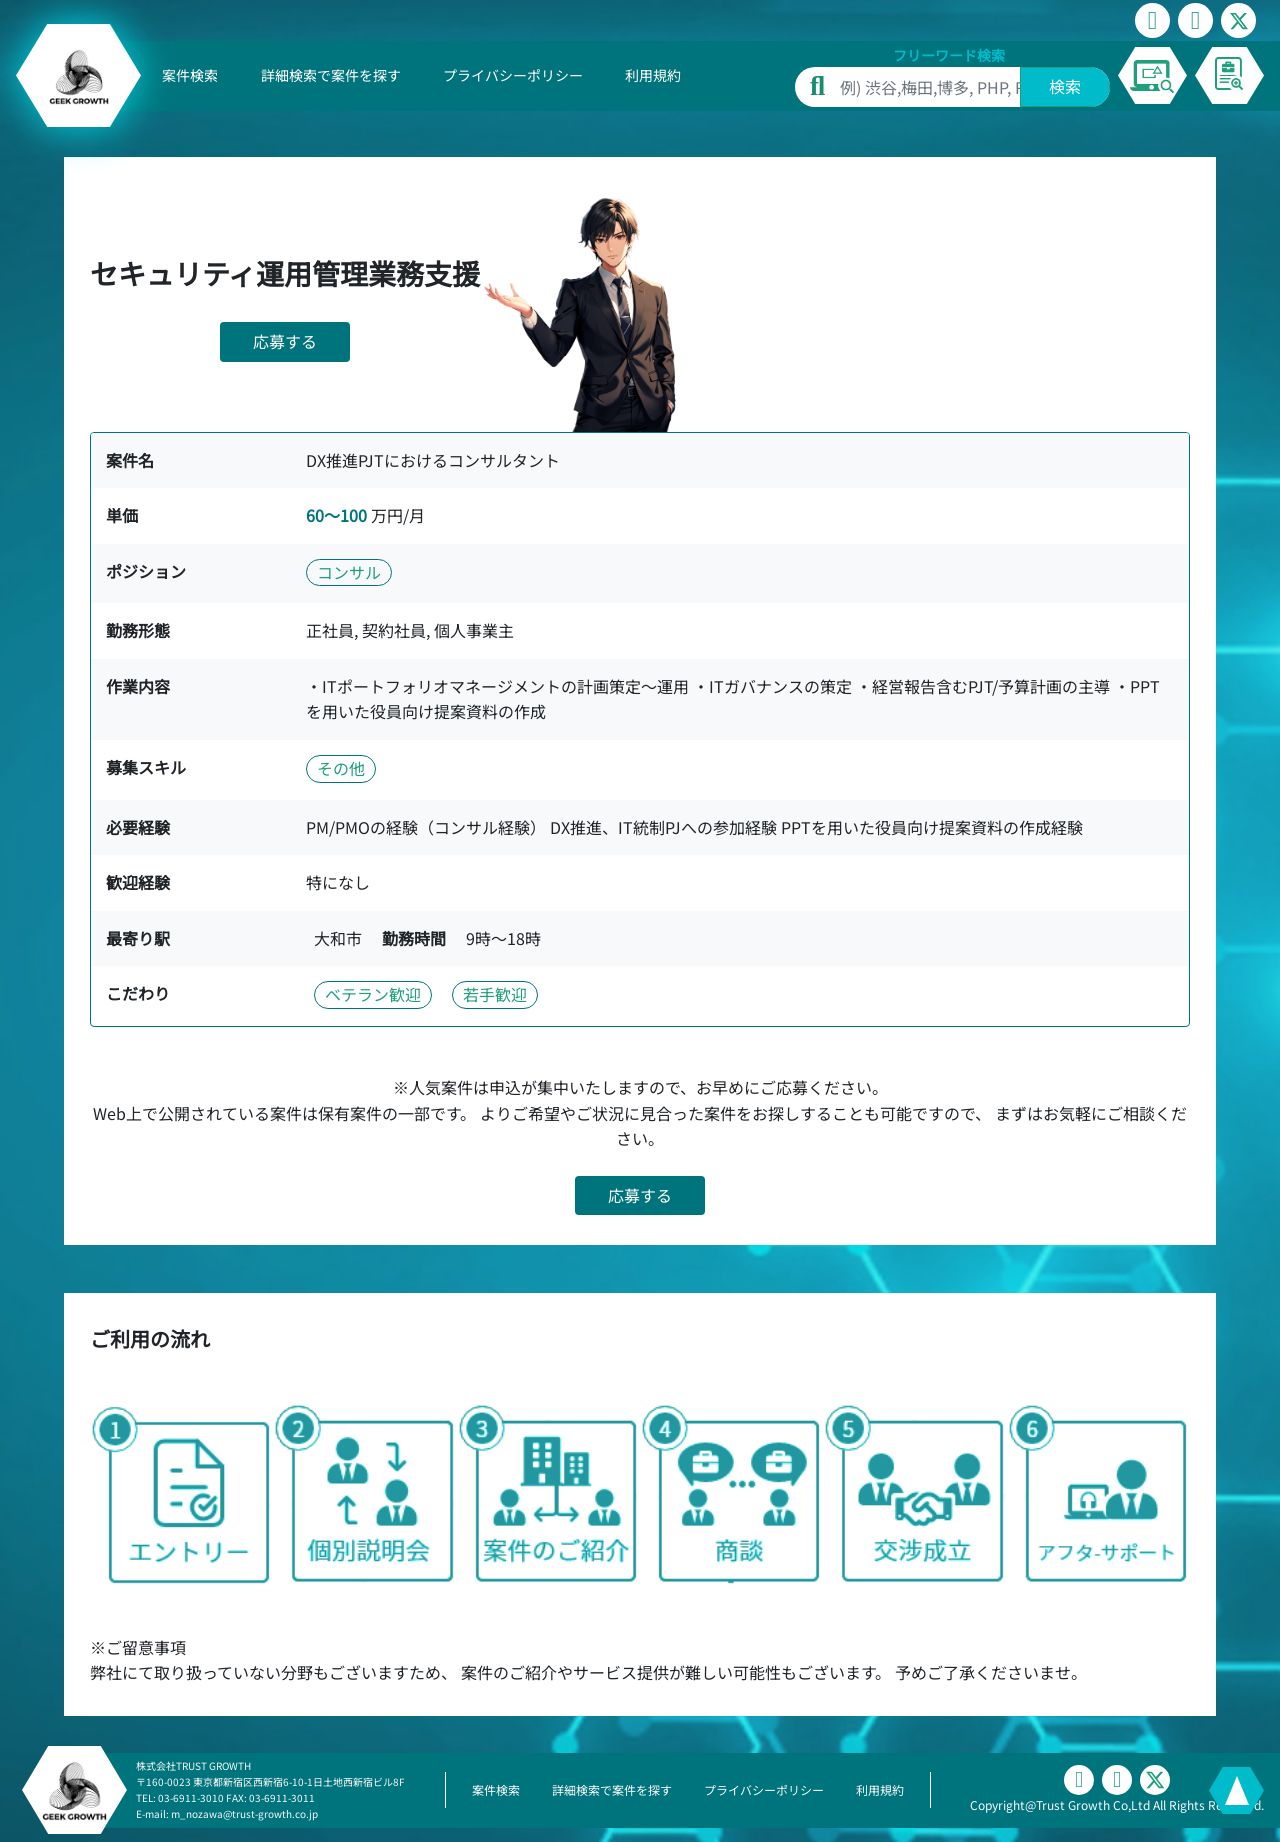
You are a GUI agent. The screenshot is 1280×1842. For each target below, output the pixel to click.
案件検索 (190, 75)
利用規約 (653, 75)
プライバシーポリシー (513, 75)
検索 (1065, 86)
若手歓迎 (495, 994)
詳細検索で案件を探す (331, 75)
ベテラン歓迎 (373, 994)
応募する (285, 341)
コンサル (349, 572)
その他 (341, 768)
